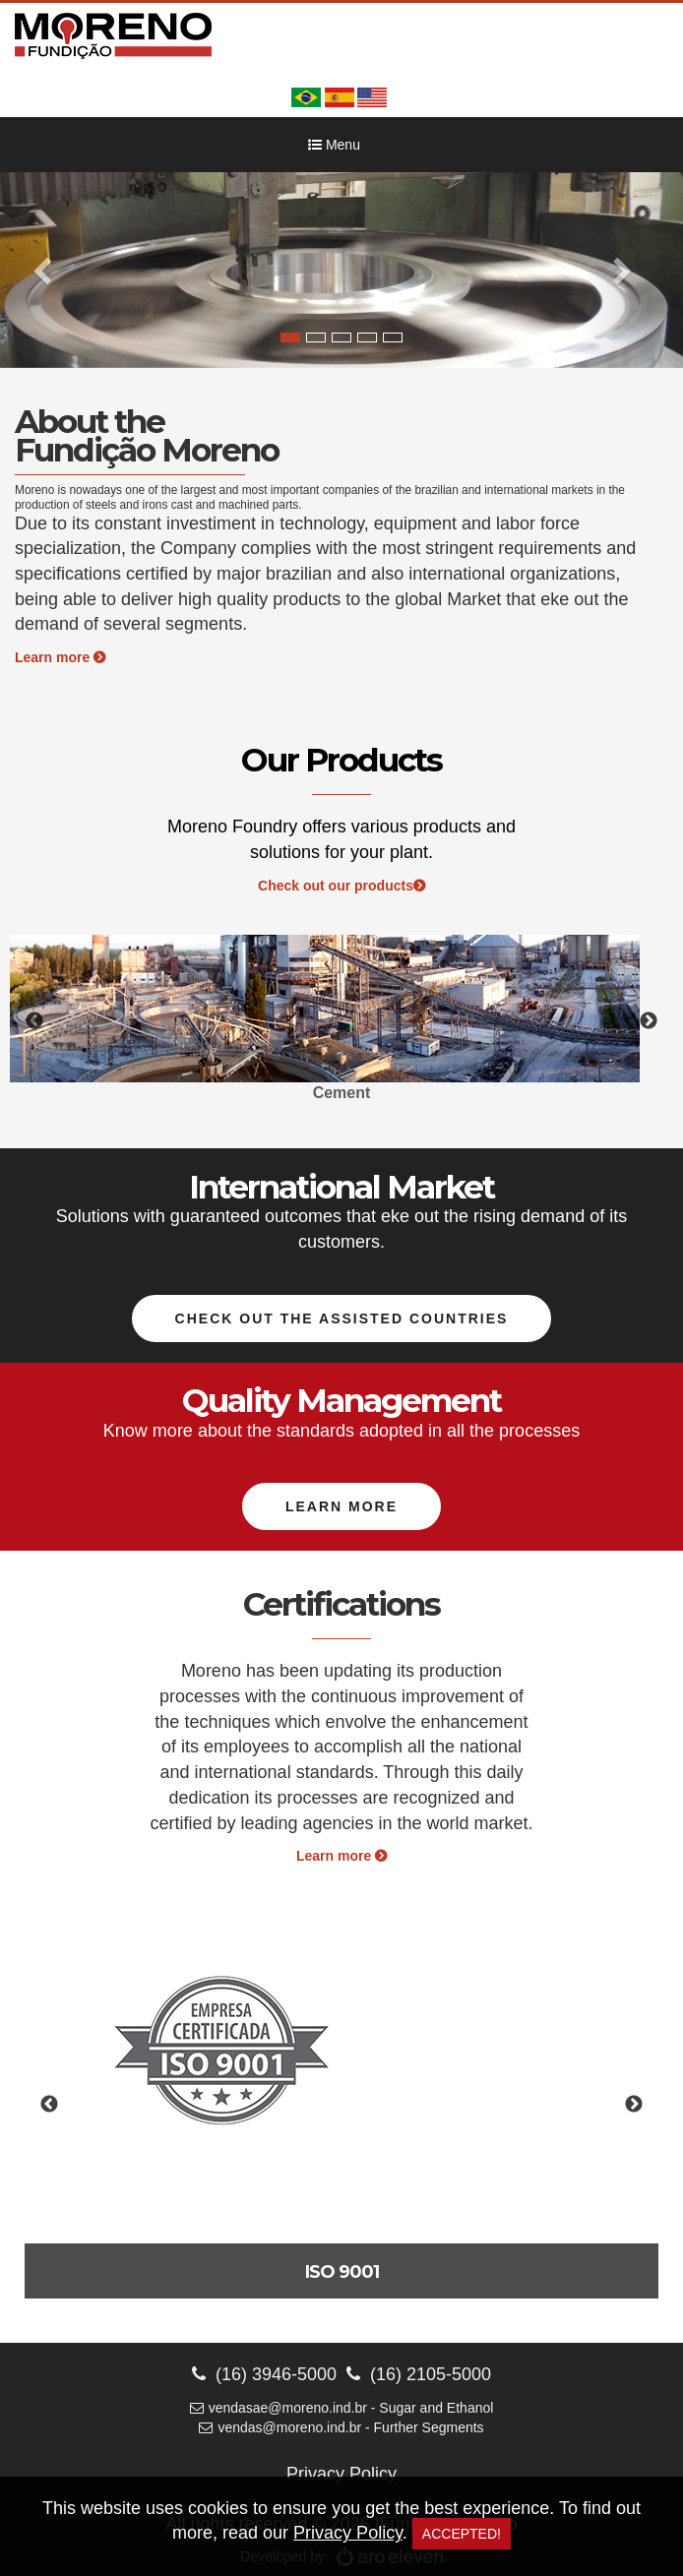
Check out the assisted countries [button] (342, 1318)
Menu (334, 145)
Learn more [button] (341, 1506)
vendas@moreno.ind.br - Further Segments (341, 2427)
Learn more (60, 657)
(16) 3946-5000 (264, 2374)
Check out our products (341, 885)
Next (648, 1021)
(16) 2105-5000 (418, 2374)
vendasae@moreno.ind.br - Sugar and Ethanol (342, 2408)
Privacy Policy (341, 2474)
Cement (342, 1092)
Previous (34, 1021)
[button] (51, 269)
